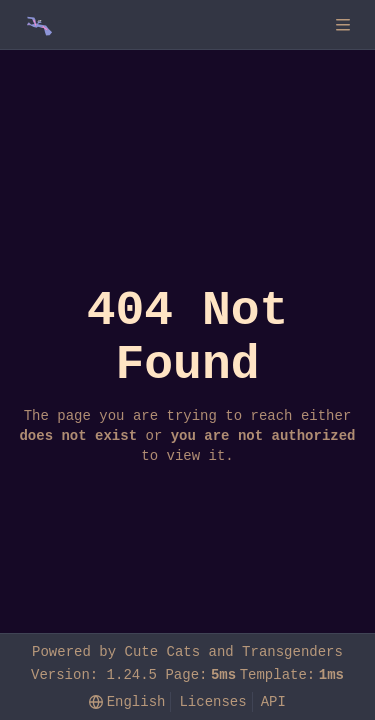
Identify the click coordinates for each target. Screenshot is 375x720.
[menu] (127, 702)
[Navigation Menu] (345, 24)
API (273, 701)
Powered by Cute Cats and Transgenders (187, 651)
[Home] (38, 25)
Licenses (212, 701)
